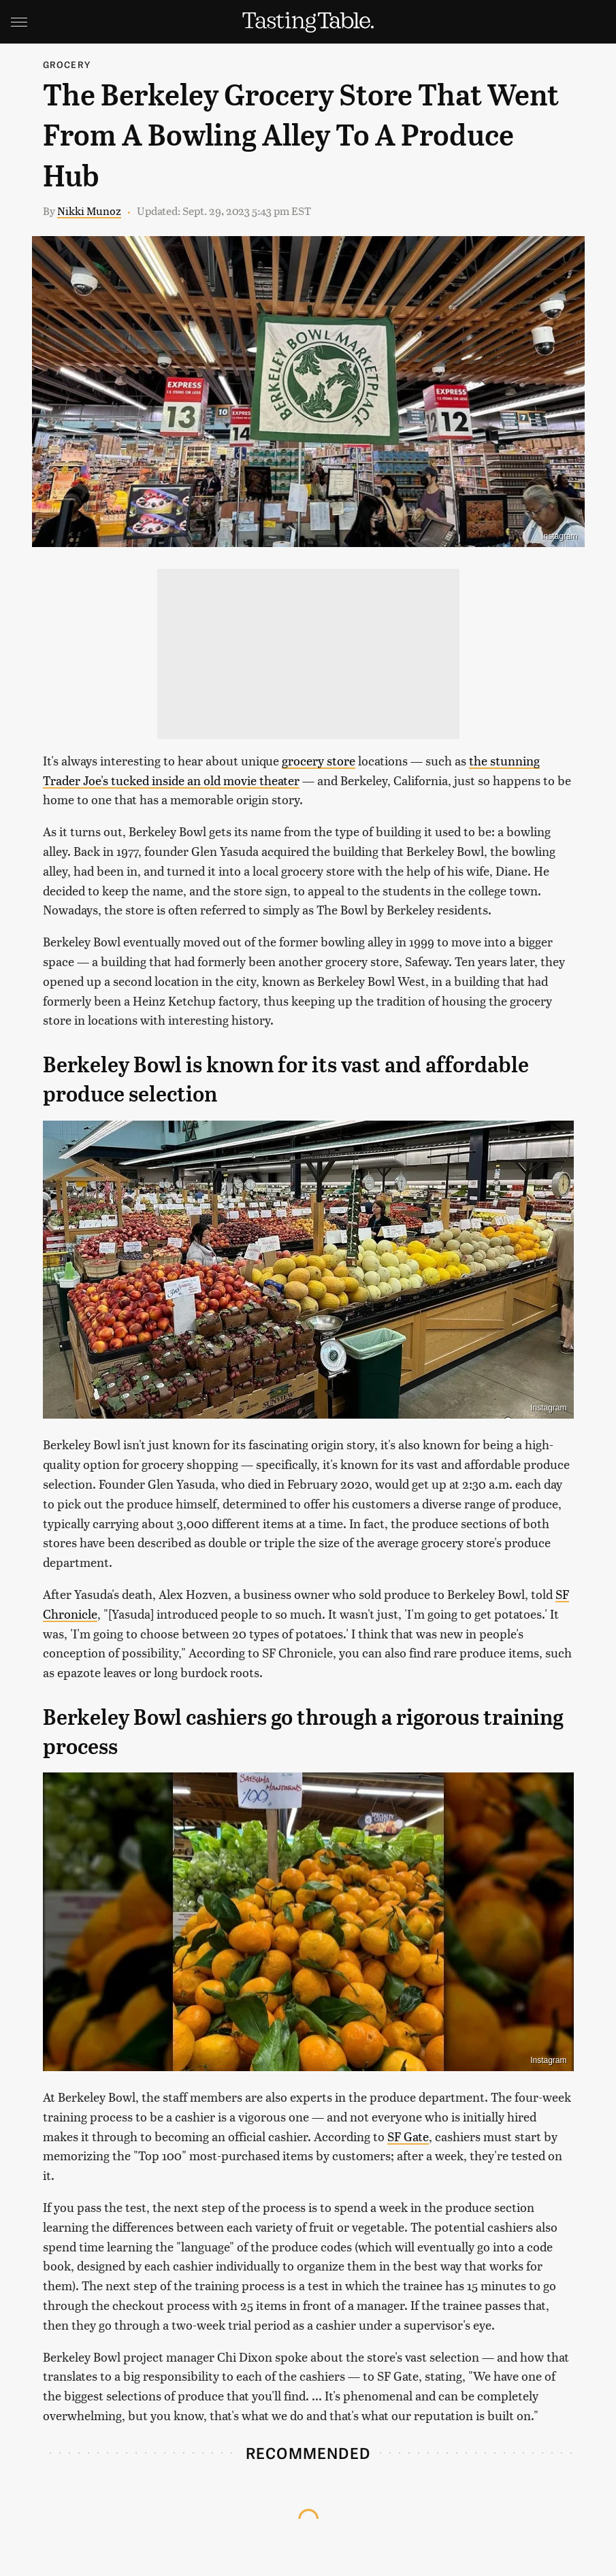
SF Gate (408, 2136)
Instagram (559, 536)
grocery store (318, 760)
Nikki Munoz (89, 210)
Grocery (67, 64)
